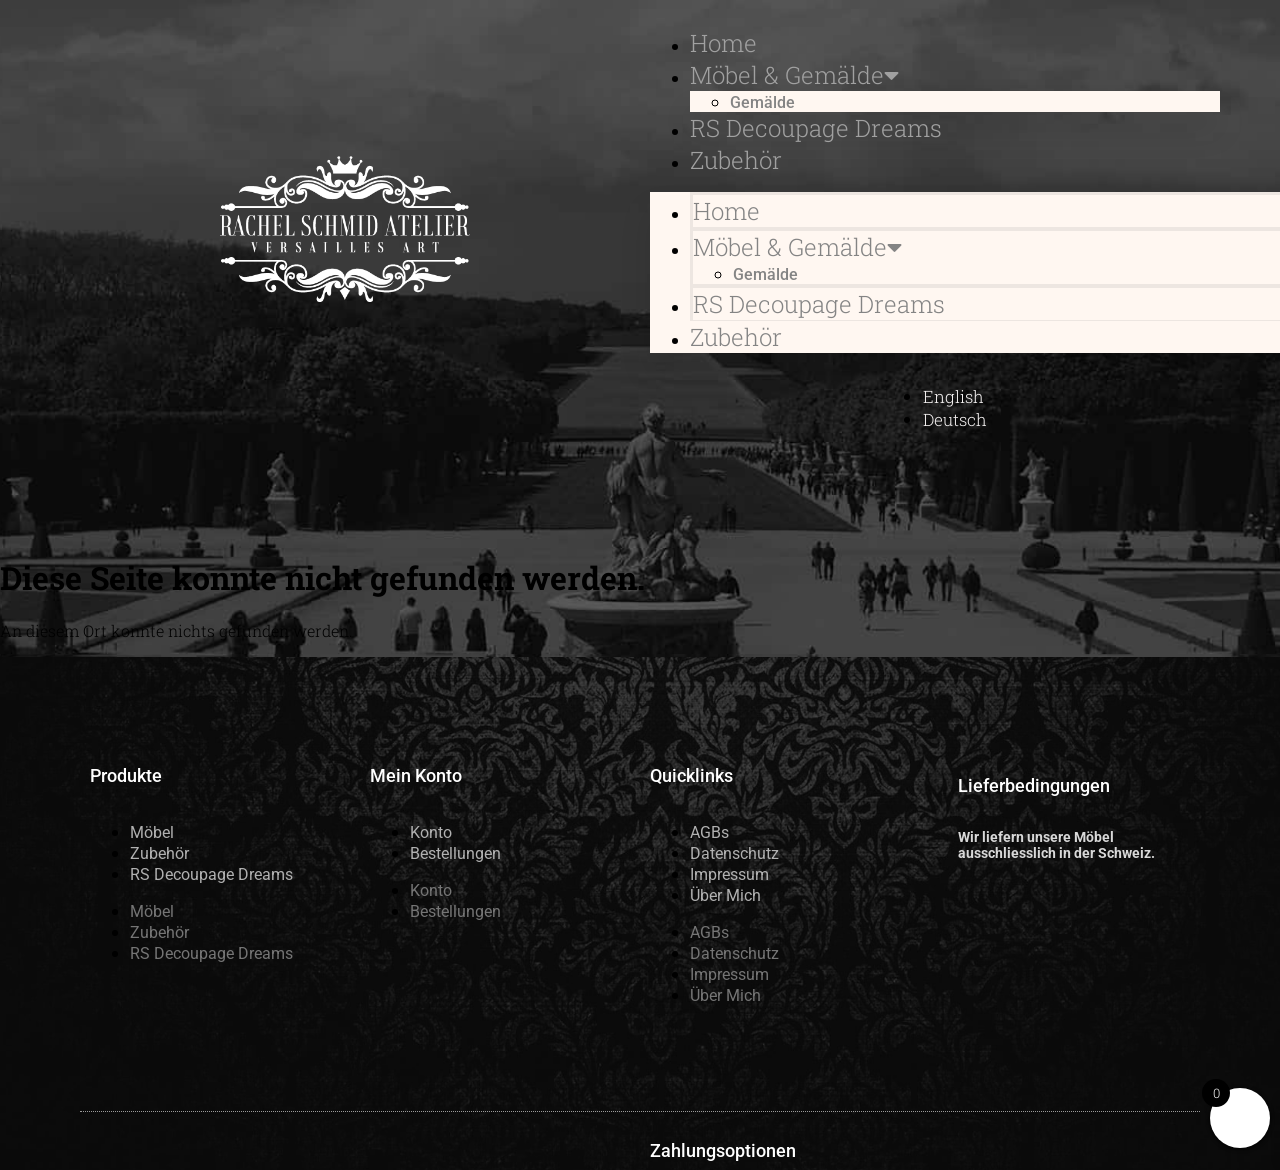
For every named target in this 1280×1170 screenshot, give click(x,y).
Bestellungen (455, 853)
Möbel (152, 832)
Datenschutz (734, 853)
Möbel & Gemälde (794, 75)
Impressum (729, 874)
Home (723, 43)
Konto (431, 832)
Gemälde (762, 102)
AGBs (709, 832)
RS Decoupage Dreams (816, 128)
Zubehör (736, 160)
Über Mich (725, 895)
